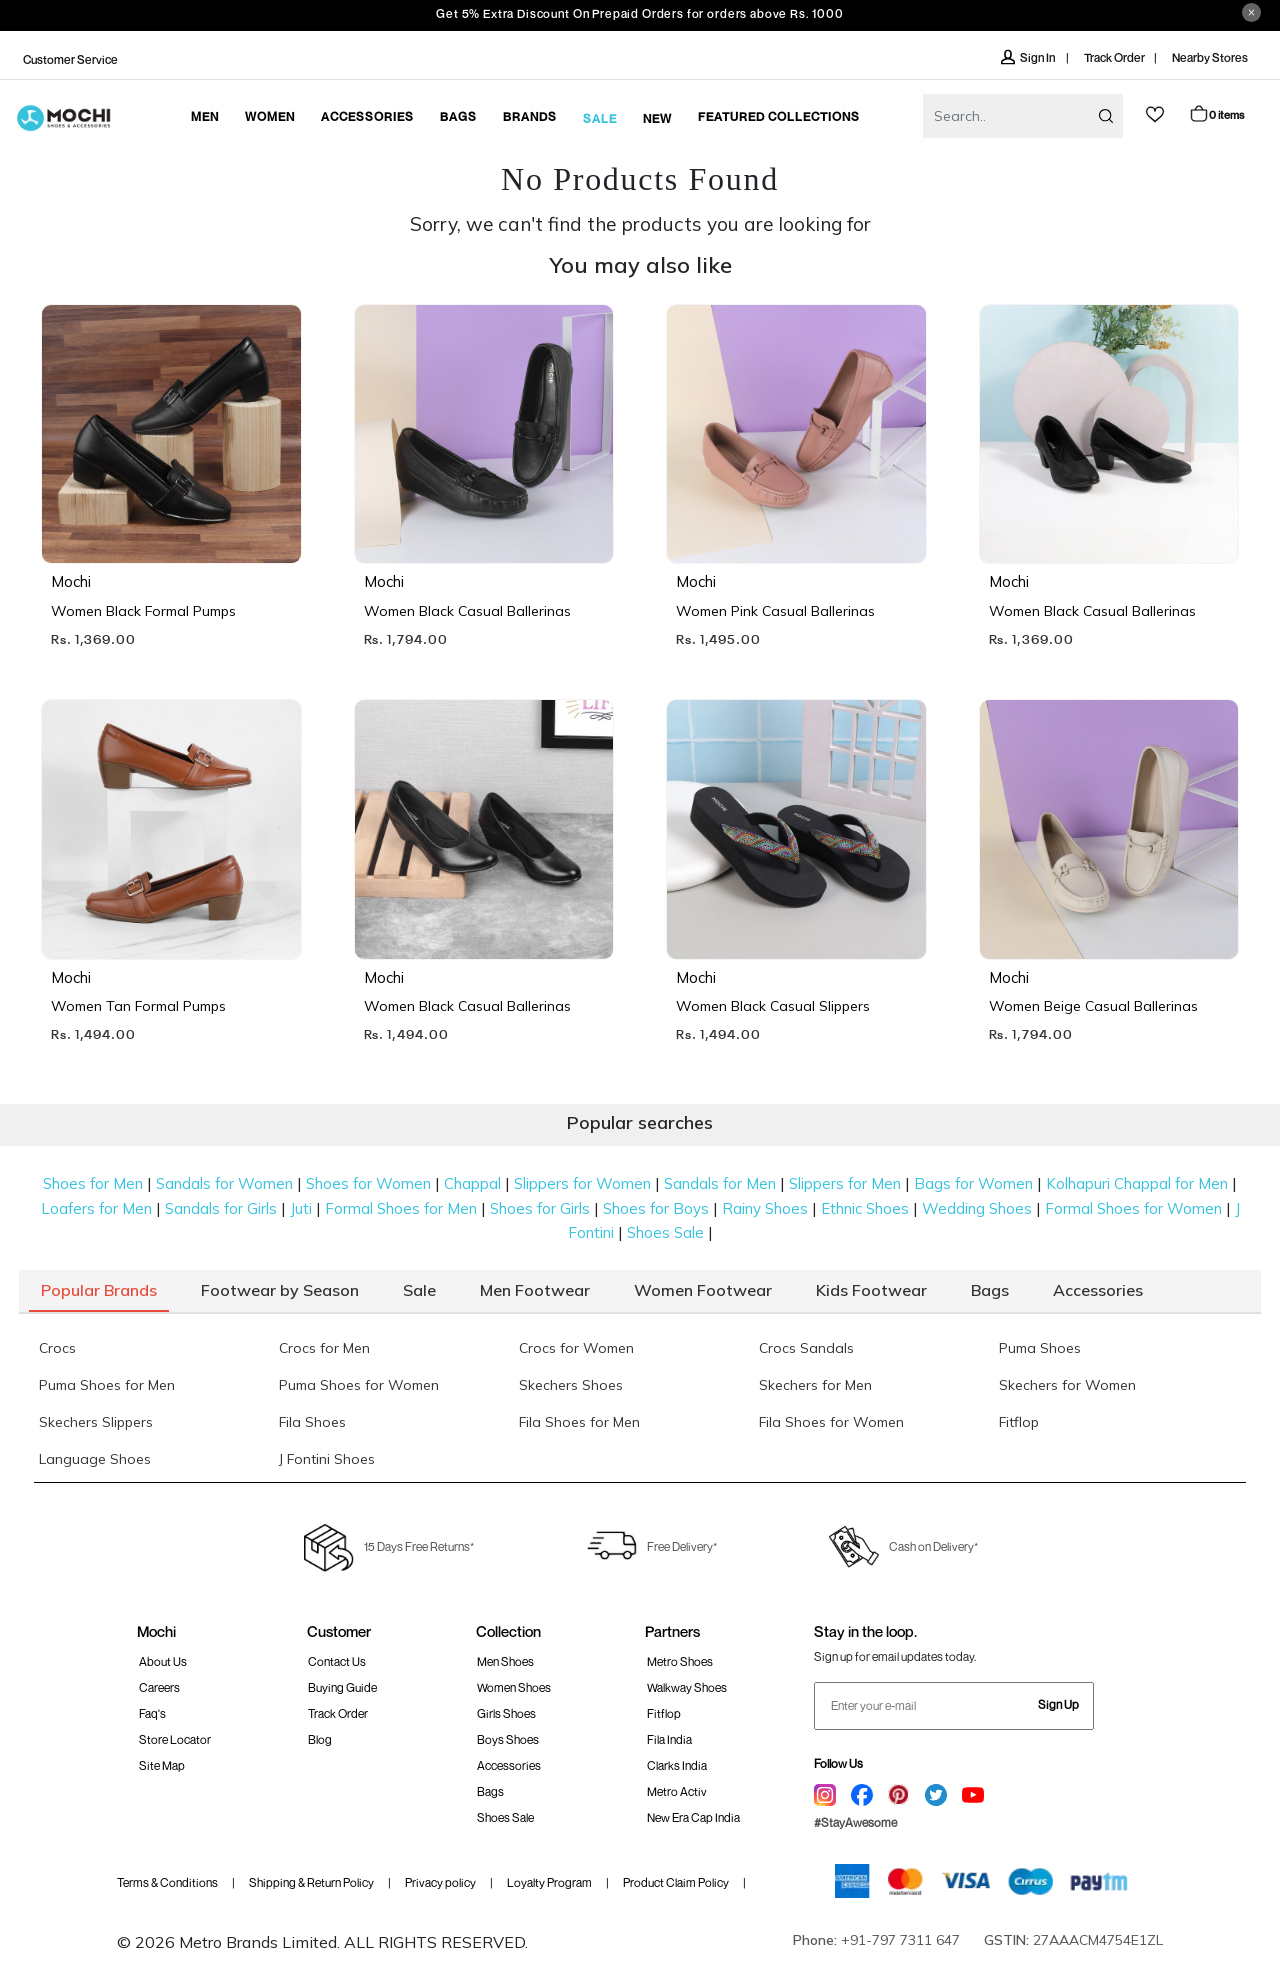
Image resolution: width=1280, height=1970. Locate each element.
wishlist (1155, 114)
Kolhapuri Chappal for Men (1137, 1183)
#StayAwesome (855, 1822)
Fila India (669, 1739)
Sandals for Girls (221, 1208)
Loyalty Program (549, 1882)
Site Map (162, 1765)
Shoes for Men (93, 1183)
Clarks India (677, 1765)
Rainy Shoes (765, 1208)
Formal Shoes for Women (1133, 1208)
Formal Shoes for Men (401, 1208)
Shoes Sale (665, 1232)
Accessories (509, 1765)
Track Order (1114, 57)
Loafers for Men (96, 1208)
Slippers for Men (845, 1183)
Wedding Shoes (977, 1208)
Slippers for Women (582, 1183)
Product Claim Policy (676, 1882)
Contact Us (337, 1661)
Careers (159, 1687)
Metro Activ (677, 1791)
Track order (338, 1713)
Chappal (472, 1183)
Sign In (1029, 57)
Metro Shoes (680, 1661)
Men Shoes (505, 1661)
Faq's (152, 1713)
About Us (163, 1661)
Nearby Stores (1210, 57)
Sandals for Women (224, 1183)
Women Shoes (514, 1687)
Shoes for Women (368, 1183)
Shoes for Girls (540, 1208)
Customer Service (70, 59)
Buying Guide (342, 1687)
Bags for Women (973, 1183)
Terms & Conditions (167, 1882)
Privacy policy (440, 1882)
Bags (490, 1791)
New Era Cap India (693, 1817)
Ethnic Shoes (865, 1208)
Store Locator (175, 1739)
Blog (320, 1739)
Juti (301, 1208)
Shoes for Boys (656, 1208)
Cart (1216, 113)
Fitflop (664, 1713)
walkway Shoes (687, 1687)
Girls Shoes (506, 1713)
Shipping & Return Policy (311, 1882)
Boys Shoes (508, 1739)
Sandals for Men (720, 1183)
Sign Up (1058, 1704)
